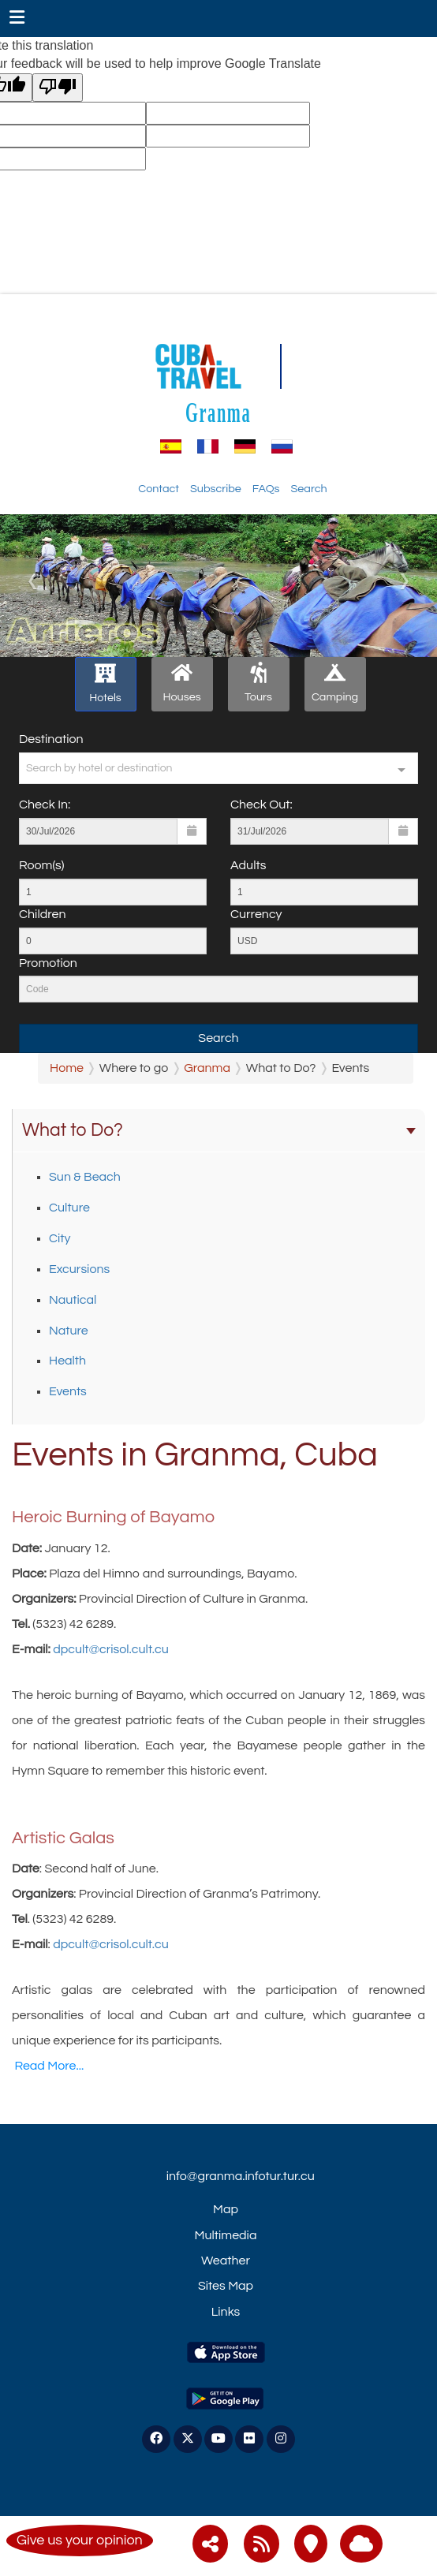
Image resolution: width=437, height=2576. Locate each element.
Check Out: (261, 804)
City (60, 1238)
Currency (256, 914)
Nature (68, 1330)
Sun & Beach (85, 1176)
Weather (225, 2260)
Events (68, 1391)
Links (225, 2311)
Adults (248, 865)
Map (225, 2209)
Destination (51, 739)
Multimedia (226, 2235)
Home (67, 1068)
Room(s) (41, 865)
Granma (218, 412)
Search (308, 489)
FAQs (266, 489)
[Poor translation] (57, 88)
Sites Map (225, 2285)
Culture (69, 1207)
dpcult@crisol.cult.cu (111, 1649)
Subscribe (215, 489)
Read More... (49, 2065)
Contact (158, 489)
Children (42, 914)
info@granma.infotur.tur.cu (240, 2176)
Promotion (48, 963)
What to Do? (219, 1130)
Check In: (44, 804)
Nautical (72, 1300)
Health (67, 1360)
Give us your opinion (80, 2540)
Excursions (79, 1269)
